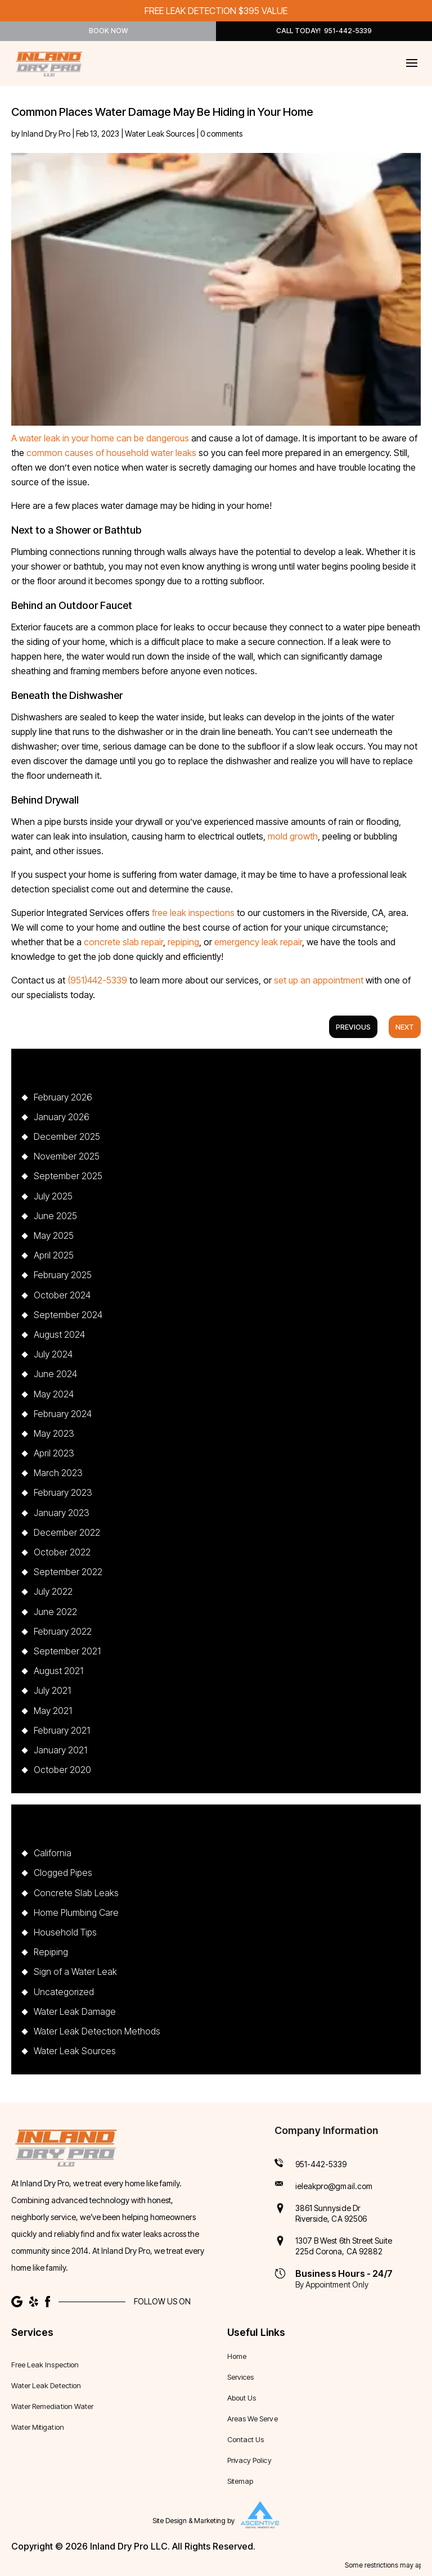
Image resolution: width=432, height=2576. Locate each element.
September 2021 (67, 1651)
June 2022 (55, 1611)
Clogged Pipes (63, 1872)
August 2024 (59, 1334)
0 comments (221, 133)
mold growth (293, 836)
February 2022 (63, 1631)
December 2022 (67, 1532)
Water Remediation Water (52, 2406)
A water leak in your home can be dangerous (100, 438)
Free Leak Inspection (45, 2365)
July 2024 (53, 1354)
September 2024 (68, 1314)
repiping (183, 942)
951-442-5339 (321, 2164)
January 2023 (61, 1512)
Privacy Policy (249, 2460)
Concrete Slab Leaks (76, 1892)
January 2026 (61, 1116)
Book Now (108, 30)
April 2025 (54, 1255)
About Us (241, 2398)
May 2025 (54, 1235)
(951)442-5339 (97, 980)
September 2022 (68, 1571)
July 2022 (53, 1591)
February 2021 (62, 1730)
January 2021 (60, 1750)
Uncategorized (64, 1991)
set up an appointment (318, 980)
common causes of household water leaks (111, 452)
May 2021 (53, 1710)
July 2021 (52, 1690)
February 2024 (63, 1413)
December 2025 (67, 1136)
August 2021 (58, 1670)
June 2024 (55, 1373)
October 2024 (62, 1295)
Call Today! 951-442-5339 (324, 30)
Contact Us (245, 2439)
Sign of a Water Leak (75, 1971)
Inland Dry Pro (45, 133)
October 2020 (62, 1769)
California (52, 1852)
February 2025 (63, 1274)
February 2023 (63, 1492)
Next (404, 1026)
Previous (353, 1026)
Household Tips (65, 1932)
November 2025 (67, 1156)
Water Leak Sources (160, 133)
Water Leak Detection (46, 2385)
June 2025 (55, 1215)
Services (240, 2377)
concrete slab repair (123, 942)
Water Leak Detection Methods (97, 2031)
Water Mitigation (37, 2427)
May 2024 (54, 1394)
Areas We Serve (252, 2419)
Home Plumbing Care (76, 1912)
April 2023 (54, 1453)
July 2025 (53, 1196)
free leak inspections (193, 912)
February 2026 (63, 1097)
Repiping (51, 1951)
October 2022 (62, 1552)
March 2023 (58, 1472)
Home (236, 2356)
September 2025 (68, 1175)
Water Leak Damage (75, 2011)
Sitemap (240, 2481)
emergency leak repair (258, 942)
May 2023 (54, 1433)
